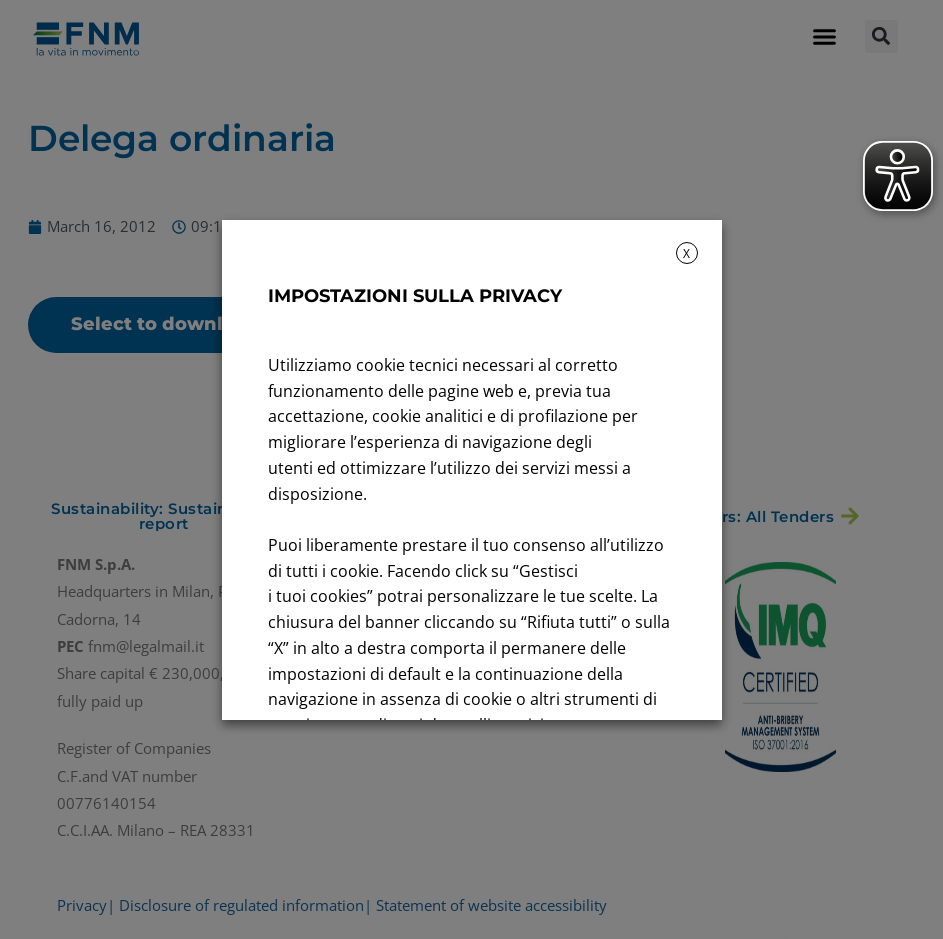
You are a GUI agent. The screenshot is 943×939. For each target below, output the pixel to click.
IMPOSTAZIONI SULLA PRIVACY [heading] (415, 296)
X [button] (686, 253)
